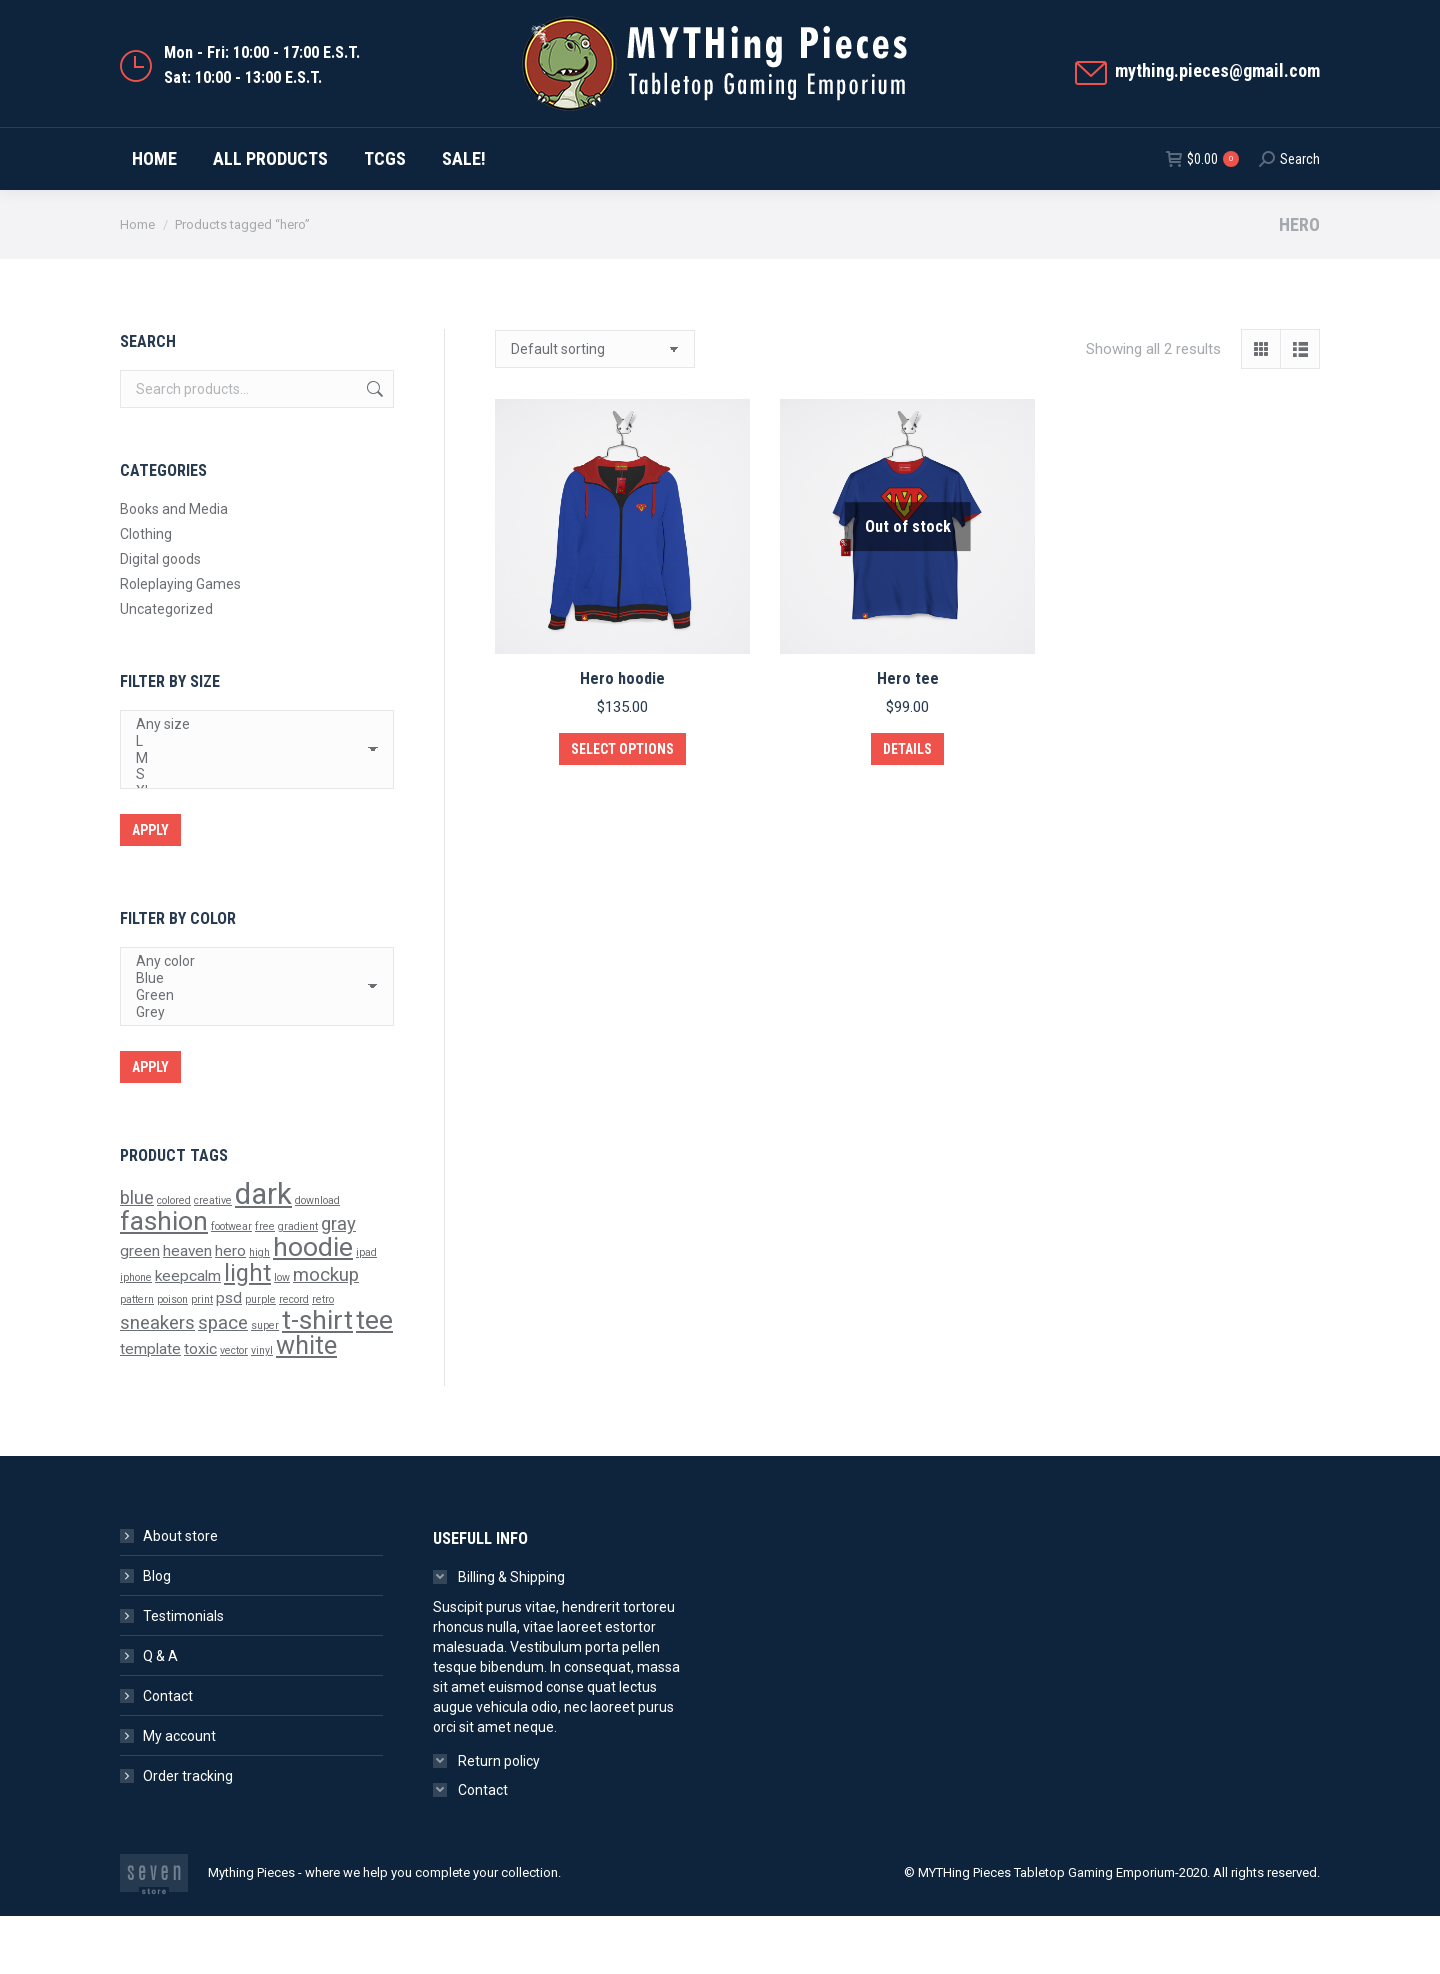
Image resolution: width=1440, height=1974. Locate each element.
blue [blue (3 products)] (137, 1256)
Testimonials (183, 1674)
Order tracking (188, 1834)
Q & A (160, 1714)
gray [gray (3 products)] (338, 1282)
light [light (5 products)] (247, 1331)
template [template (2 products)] (150, 1407)
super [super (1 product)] (265, 1383)
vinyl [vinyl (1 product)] (262, 1408)
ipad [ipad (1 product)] (366, 1310)
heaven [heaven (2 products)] (187, 1309)
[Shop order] (595, 407)
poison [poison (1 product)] (172, 1357)
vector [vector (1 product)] (234, 1408)
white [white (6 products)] (306, 1403)
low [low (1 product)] (282, 1335)
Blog (157, 1634)
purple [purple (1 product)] (260, 1357)
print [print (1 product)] (202, 1357)
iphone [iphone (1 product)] (136, 1335)
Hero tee (908, 736)
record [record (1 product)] (294, 1357)
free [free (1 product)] (265, 1284)
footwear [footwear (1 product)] (231, 1284)
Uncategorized (166, 667)
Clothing (146, 592)
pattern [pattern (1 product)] (137, 1357)
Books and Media (174, 567)
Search (373, 447)
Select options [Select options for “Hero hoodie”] (622, 807)
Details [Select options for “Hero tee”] (907, 807)
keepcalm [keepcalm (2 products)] (188, 1334)
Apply (150, 888)
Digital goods (160, 617)
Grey (249, 1070)
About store (180, 1594)
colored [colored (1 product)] (174, 1258)
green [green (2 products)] (140, 1309)
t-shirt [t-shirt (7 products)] (317, 1378)
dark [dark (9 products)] (263, 1252)
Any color (249, 1019)
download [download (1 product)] (317, 1258)
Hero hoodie (622, 736)
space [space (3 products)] (223, 1381)
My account (179, 1794)
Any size (249, 782)
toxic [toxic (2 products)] (200, 1407)
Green (249, 1053)
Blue (249, 1036)
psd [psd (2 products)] (229, 1356)
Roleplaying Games (180, 642)
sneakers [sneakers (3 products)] (157, 1381)
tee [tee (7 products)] (374, 1378)
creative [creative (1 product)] (213, 1258)
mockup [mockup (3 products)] (326, 1333)
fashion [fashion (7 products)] (164, 1279)
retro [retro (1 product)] (323, 1357)
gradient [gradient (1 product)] (298, 1284)
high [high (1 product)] (259, 1310)
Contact (168, 1754)
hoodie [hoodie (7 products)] (313, 1305)
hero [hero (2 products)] (230, 1309)
